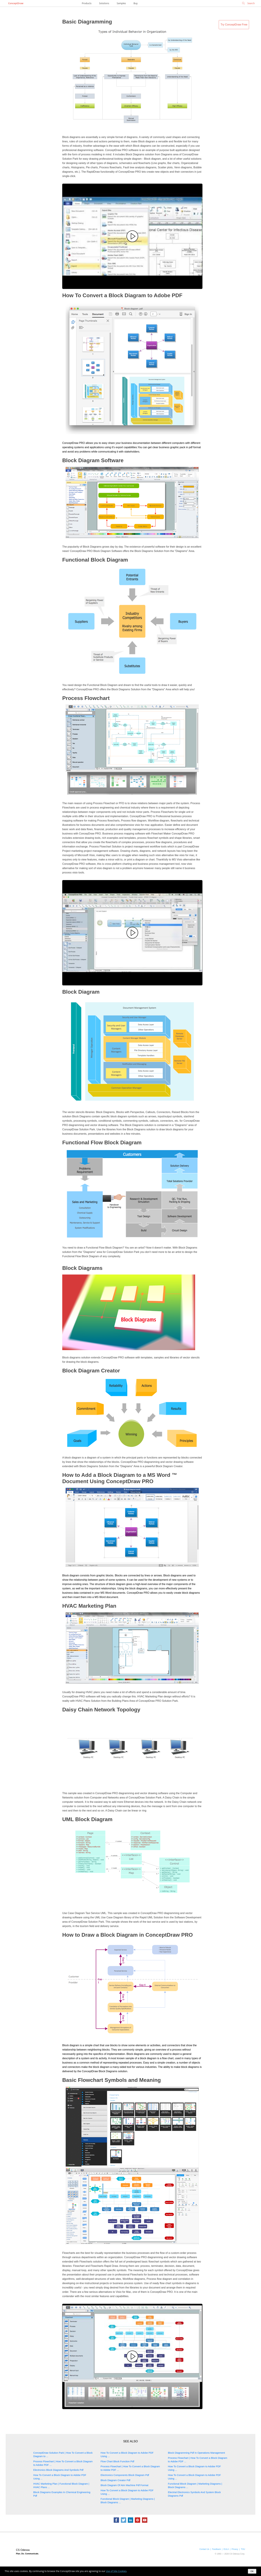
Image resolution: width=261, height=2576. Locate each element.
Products (86, 3)
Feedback (216, 2549)
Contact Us (204, 2549)
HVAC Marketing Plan (89, 1606)
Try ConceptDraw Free (234, 24)
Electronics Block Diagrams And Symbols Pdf (58, 2469)
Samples (121, 3)
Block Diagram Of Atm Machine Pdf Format (124, 2485)
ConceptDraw (15, 3)
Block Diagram (81, 992)
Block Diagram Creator (91, 1371)
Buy (135, 3)
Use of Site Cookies (116, 2571)
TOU (243, 2549)
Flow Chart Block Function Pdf (117, 2461)
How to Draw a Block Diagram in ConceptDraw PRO (127, 1935)
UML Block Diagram (87, 1819)
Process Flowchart (86, 698)
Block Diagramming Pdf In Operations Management (196, 2452)
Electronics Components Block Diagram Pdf (125, 2475)
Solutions (104, 3)
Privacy (235, 2549)
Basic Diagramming (87, 22)
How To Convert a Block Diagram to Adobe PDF (122, 295)
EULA (226, 2549)
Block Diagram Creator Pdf (115, 2480)
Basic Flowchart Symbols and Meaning (111, 2080)
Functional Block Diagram (95, 560)
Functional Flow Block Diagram (102, 1142)
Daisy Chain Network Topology (101, 1710)
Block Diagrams (82, 1268)
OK (252, 2571)
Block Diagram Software (93, 460)
